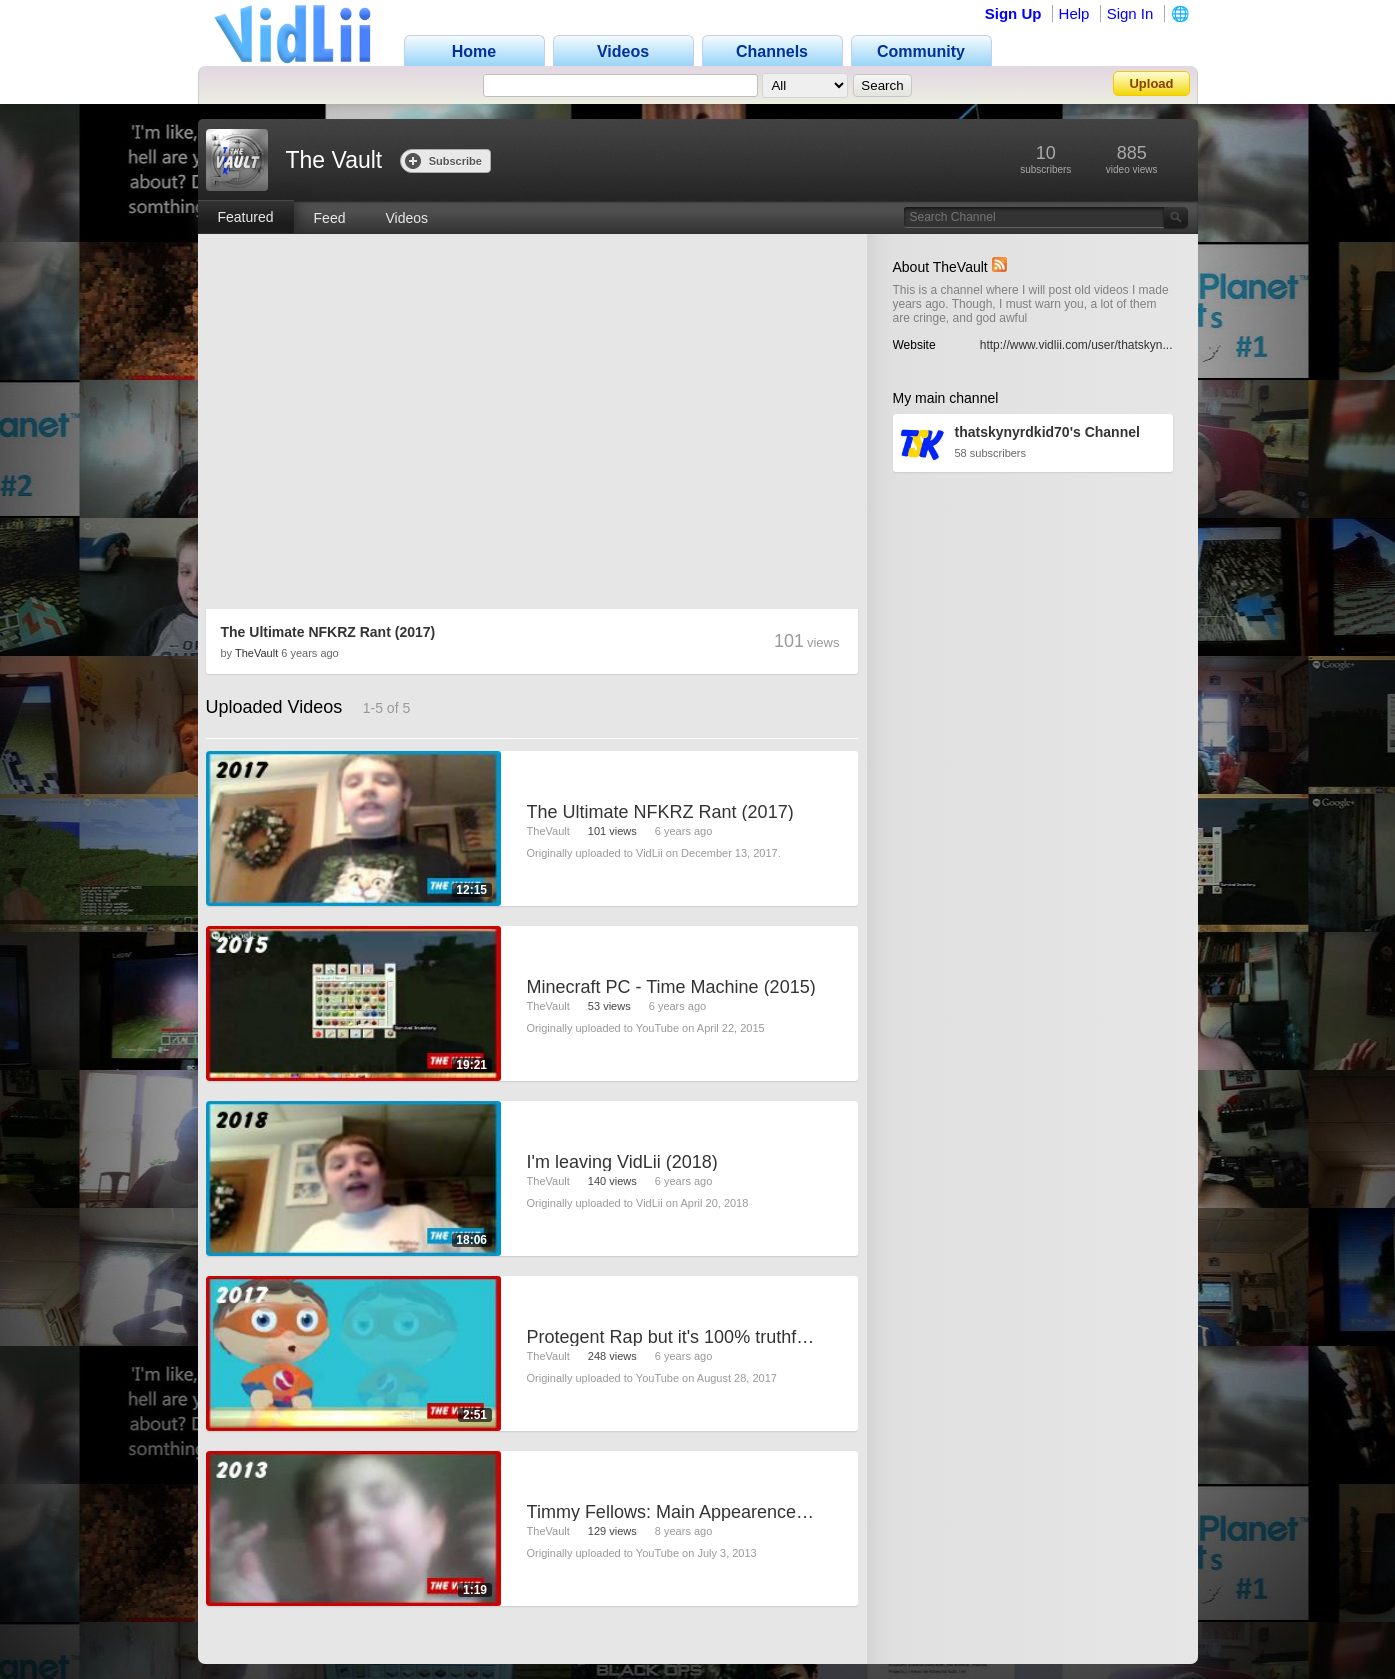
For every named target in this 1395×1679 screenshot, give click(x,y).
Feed (330, 218)
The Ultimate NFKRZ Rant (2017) (328, 632)
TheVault (256, 653)
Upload (1151, 83)
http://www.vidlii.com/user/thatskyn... (1076, 345)
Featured (246, 217)
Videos (406, 218)
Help (1074, 13)
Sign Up (1013, 13)
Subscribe (443, 160)
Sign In (1130, 13)
